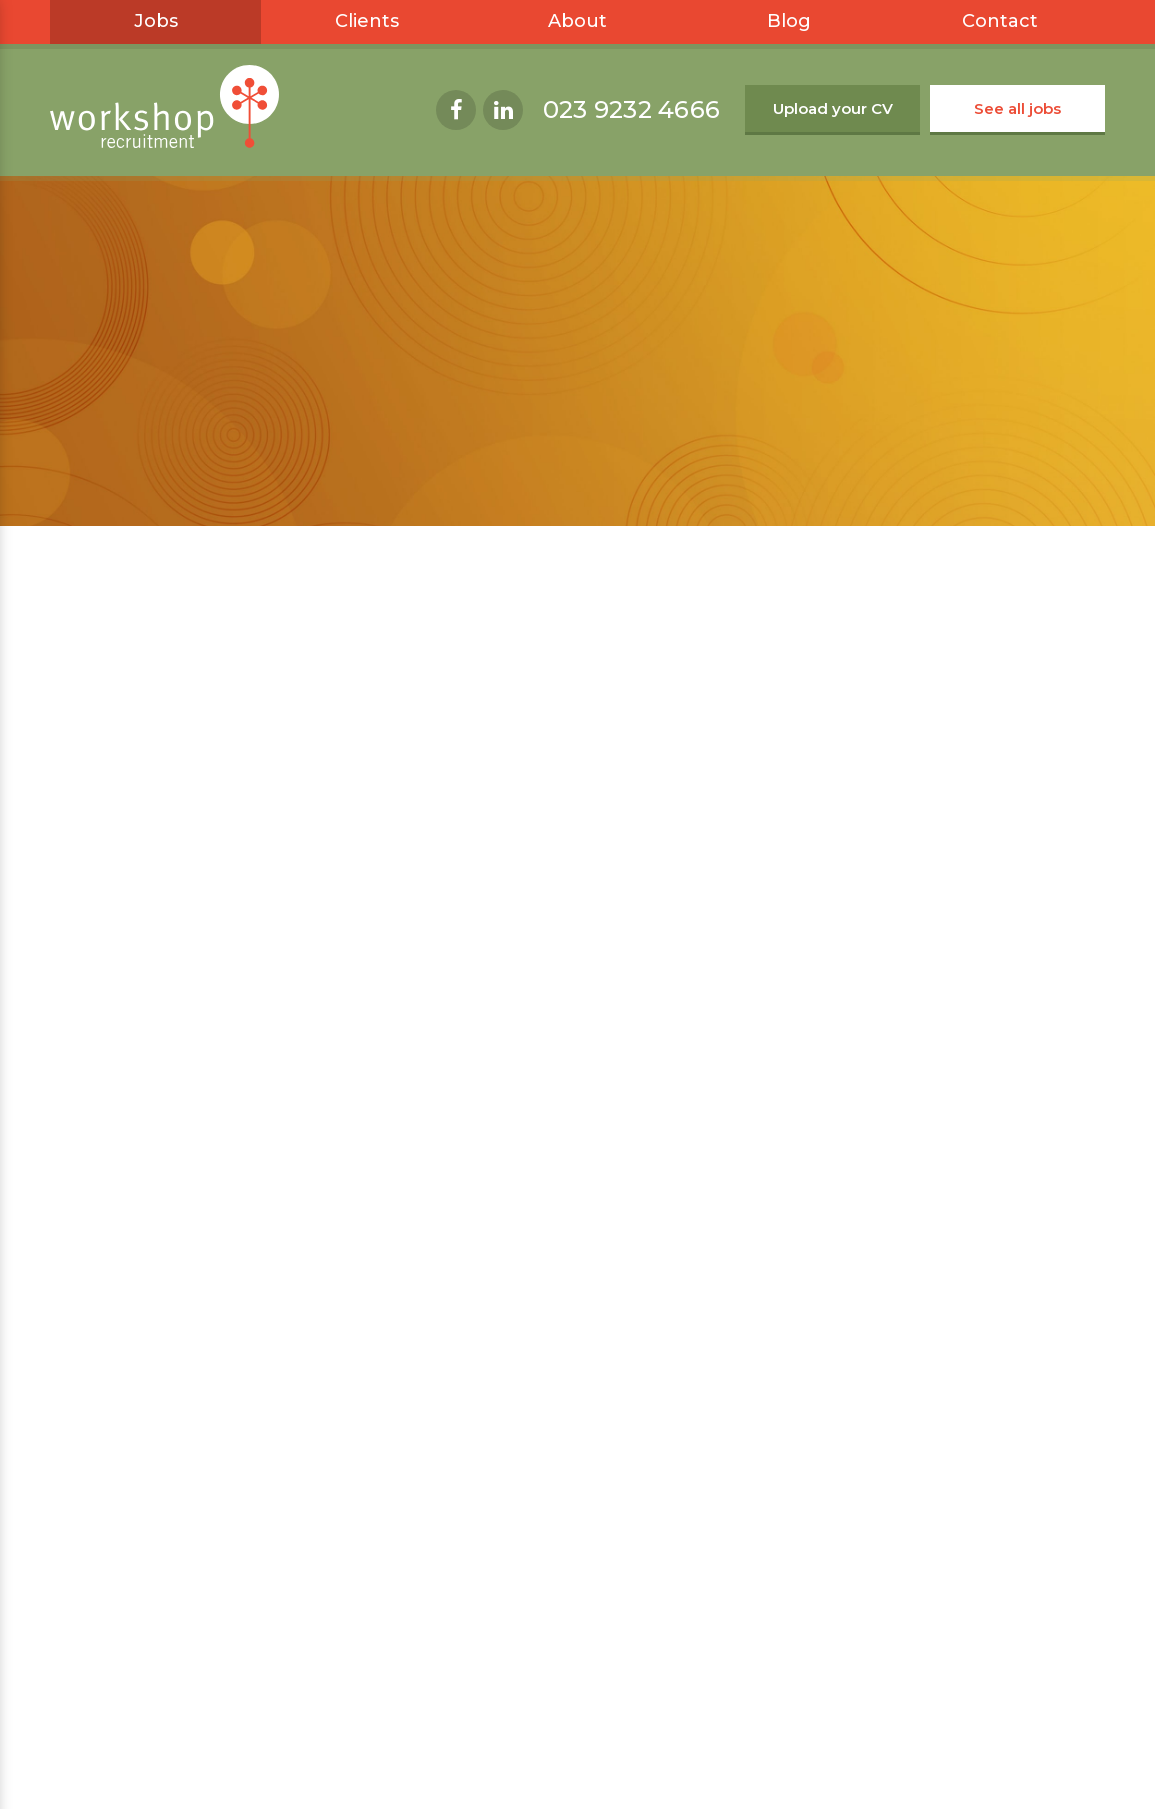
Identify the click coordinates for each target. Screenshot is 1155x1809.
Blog (789, 21)
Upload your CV (833, 108)
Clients (367, 21)
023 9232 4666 (631, 109)
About (577, 21)
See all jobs (1017, 108)
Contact (1000, 21)
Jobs (156, 21)
